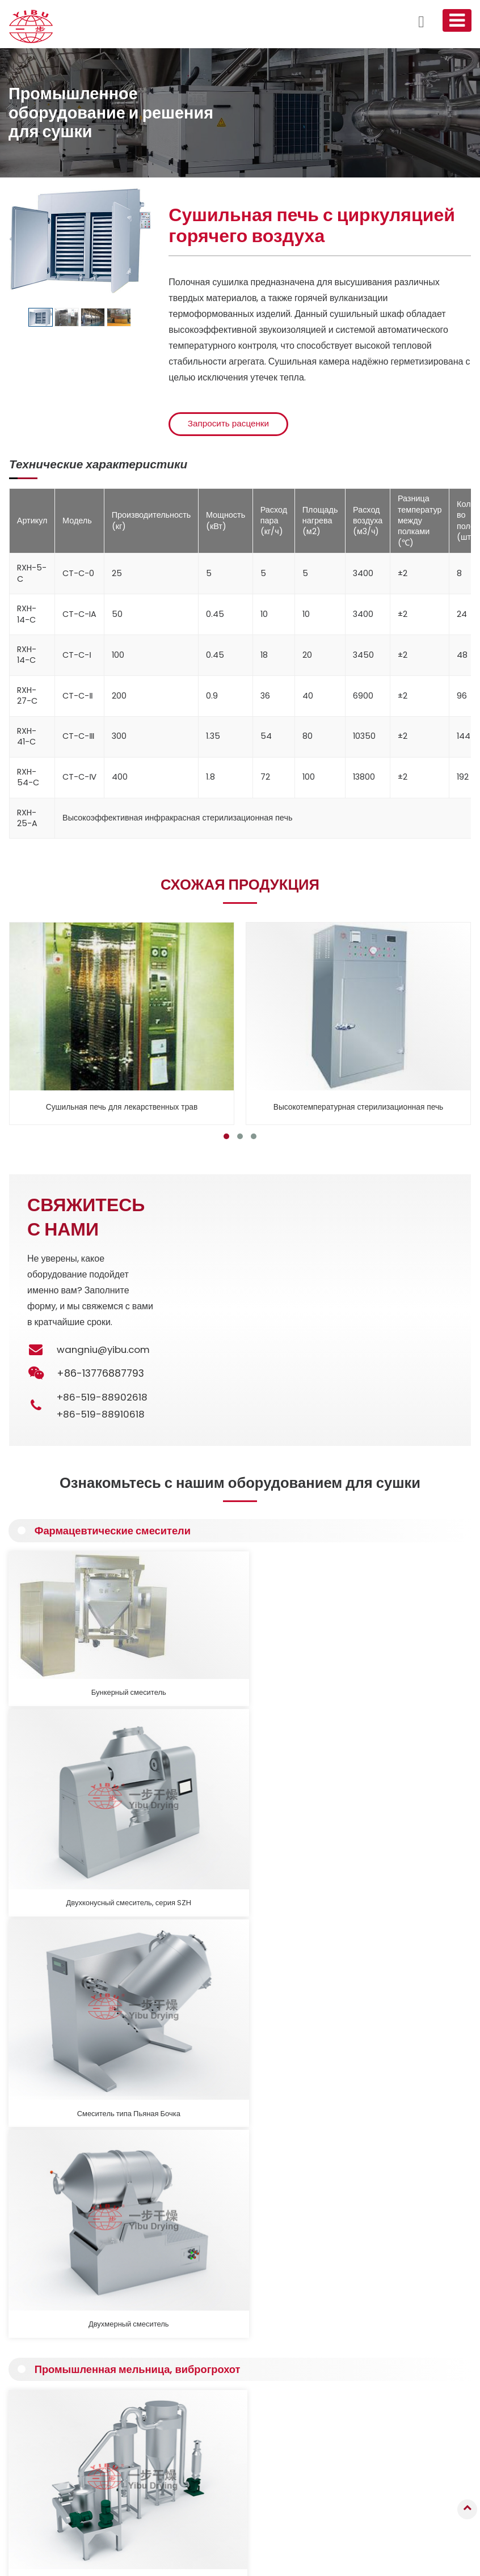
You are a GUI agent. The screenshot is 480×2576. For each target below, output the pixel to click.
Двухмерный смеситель (416, 1651)
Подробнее (65, 2083)
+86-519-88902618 (103, 1399)
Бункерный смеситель (62, 1651)
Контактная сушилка (50, 2404)
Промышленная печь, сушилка (67, 2434)
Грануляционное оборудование (68, 2344)
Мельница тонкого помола (61, 1827)
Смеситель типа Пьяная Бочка (299, 1656)
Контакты (359, 2312)
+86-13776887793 (376, 2413)
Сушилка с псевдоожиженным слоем (78, 2374)
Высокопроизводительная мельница (179, 1827)
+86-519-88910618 (102, 1416)
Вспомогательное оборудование (70, 2493)
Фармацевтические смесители (118, 1534)
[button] (226, 1138)
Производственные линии (59, 2508)
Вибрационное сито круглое (408, 1827)
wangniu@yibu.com (105, 1352)
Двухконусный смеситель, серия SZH (180, 1656)
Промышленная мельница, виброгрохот (144, 1706)
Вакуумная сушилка (49, 2388)
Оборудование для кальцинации (70, 2463)
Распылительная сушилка (59, 2359)
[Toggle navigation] (456, 20)
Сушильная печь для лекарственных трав (122, 1109)
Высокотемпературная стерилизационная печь (359, 1109)
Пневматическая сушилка (59, 2418)
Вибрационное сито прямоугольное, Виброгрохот (293, 1833)
